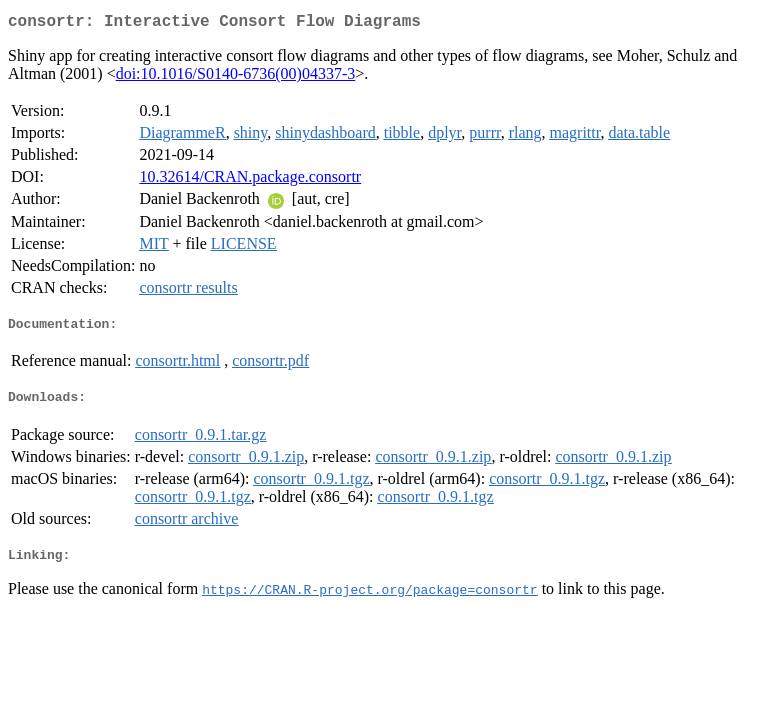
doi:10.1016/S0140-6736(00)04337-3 (236, 77)
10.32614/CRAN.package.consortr (250, 180)
